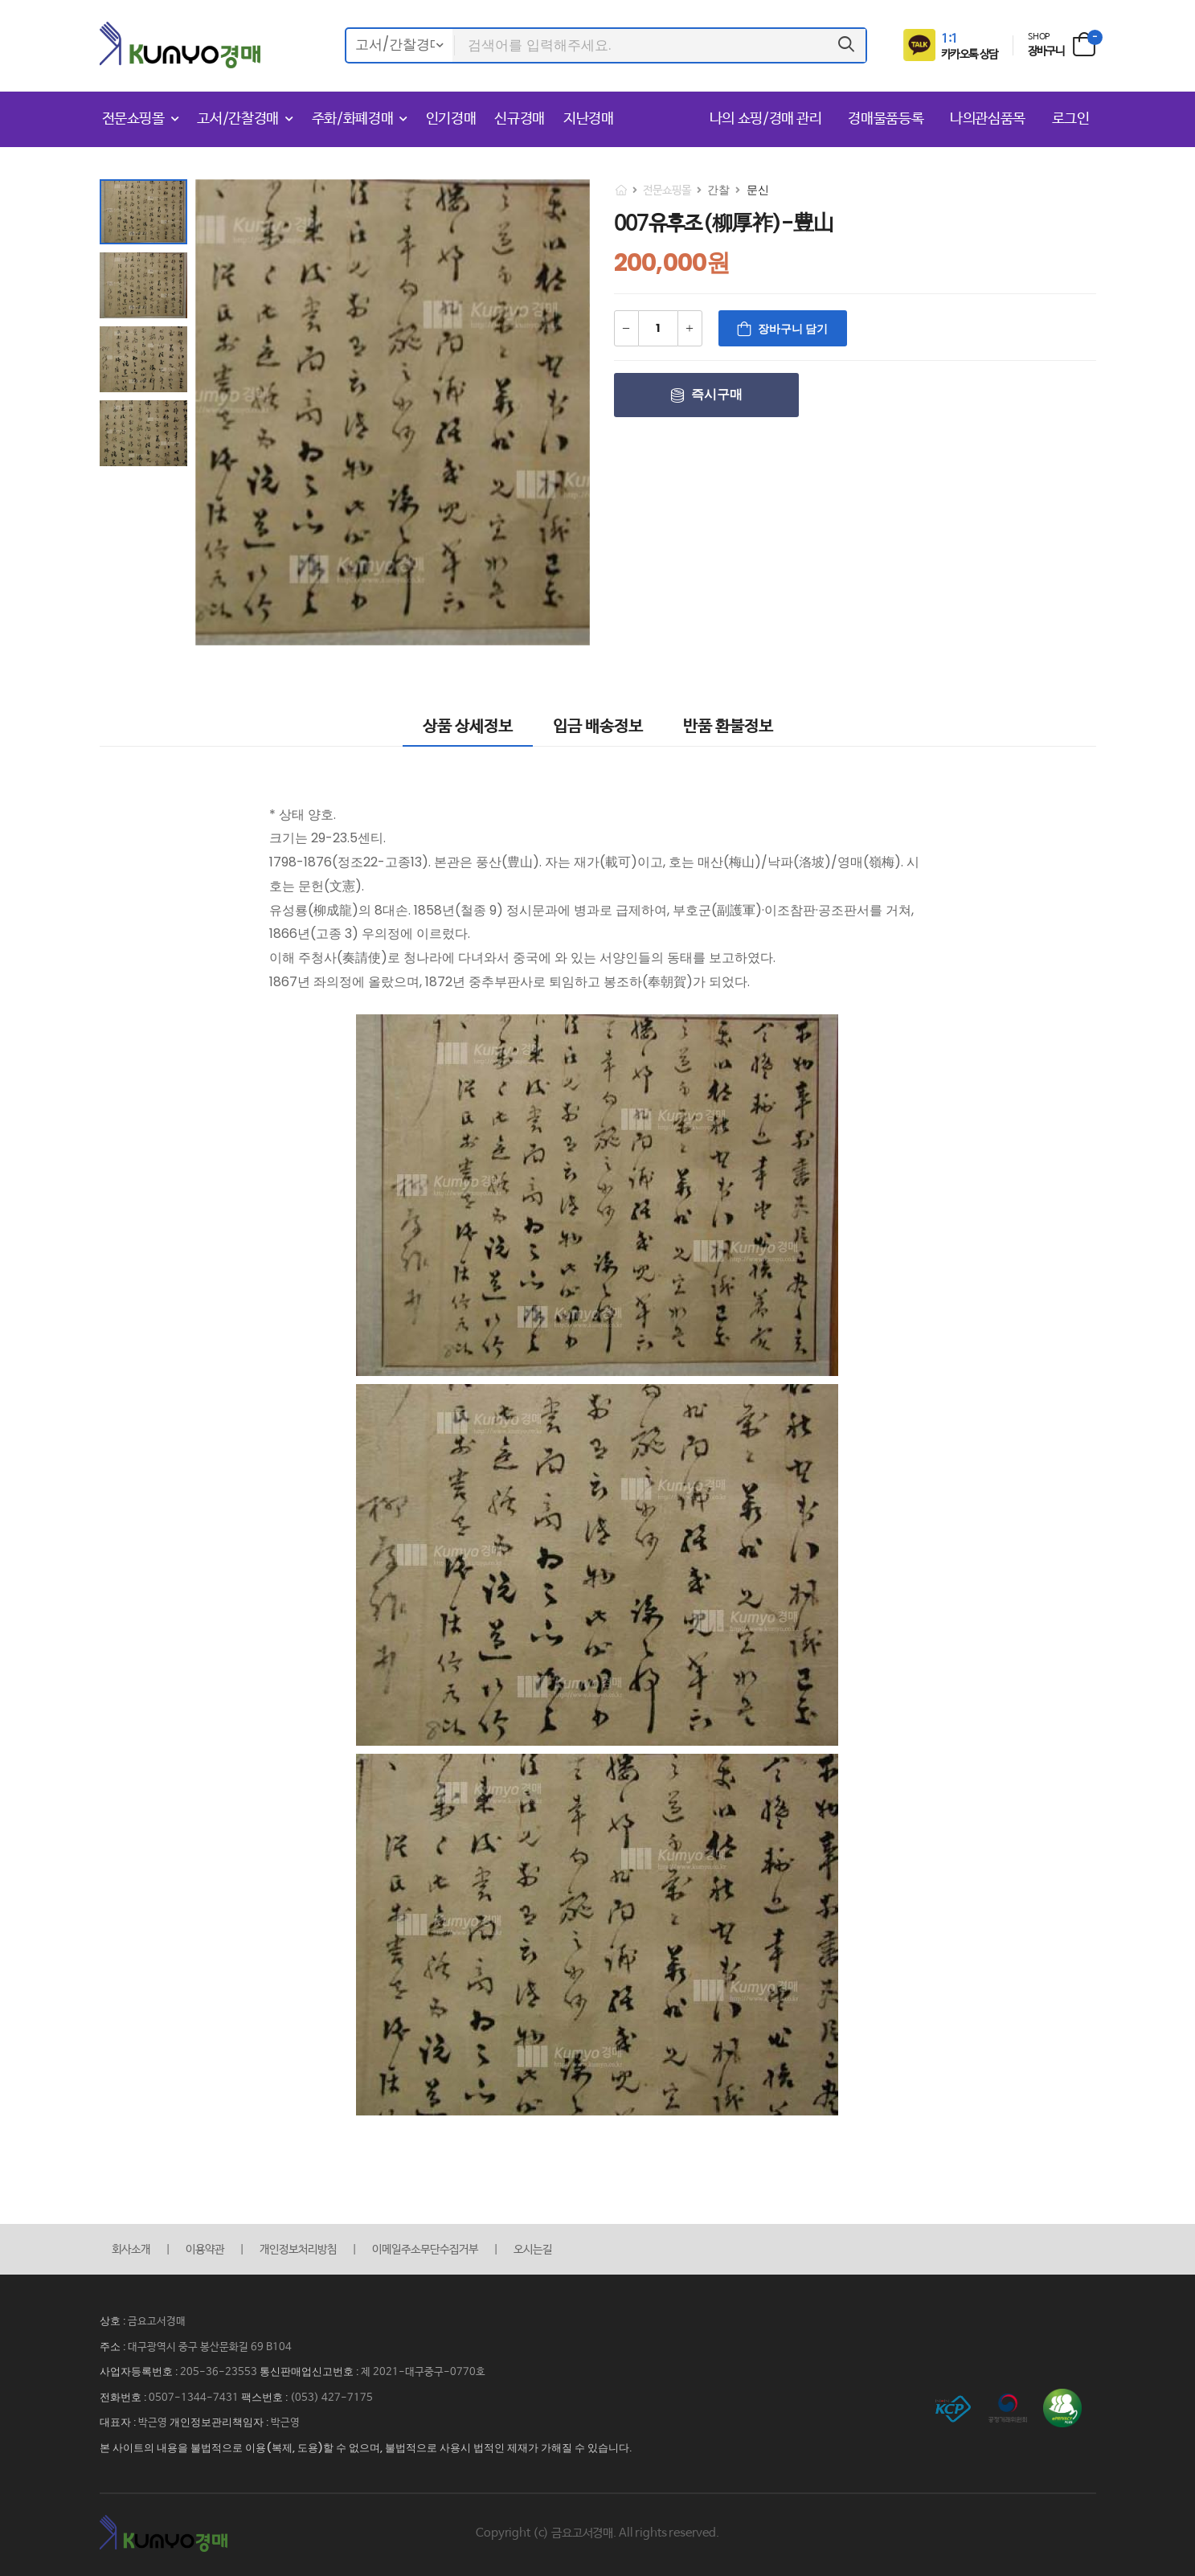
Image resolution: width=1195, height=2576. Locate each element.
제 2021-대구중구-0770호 (423, 2372)
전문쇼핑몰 (133, 119)
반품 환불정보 (728, 727)
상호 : (114, 2320)
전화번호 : (124, 2397)
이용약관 (205, 2249)
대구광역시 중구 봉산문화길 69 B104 (210, 2347)
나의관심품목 (989, 119)
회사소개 (131, 2249)
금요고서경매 (157, 2322)
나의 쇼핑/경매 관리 (768, 119)
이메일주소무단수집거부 (425, 2249)
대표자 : (119, 2422)
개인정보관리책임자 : (220, 2422)
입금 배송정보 (598, 727)
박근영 (152, 2423)
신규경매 (519, 119)
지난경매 (588, 119)
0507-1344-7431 (194, 2398)
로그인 (1071, 119)
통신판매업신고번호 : (310, 2371)
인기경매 (451, 119)
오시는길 (533, 2249)
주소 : (114, 2346)
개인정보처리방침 (298, 2249)
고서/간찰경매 (238, 119)
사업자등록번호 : (140, 2371)
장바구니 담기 (793, 328)
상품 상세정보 (468, 727)
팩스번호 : (265, 2397)
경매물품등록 (887, 119)
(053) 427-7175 (331, 2398)
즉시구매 (717, 394)
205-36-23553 (218, 2372)
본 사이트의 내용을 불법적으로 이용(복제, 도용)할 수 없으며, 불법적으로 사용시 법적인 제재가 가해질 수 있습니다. (366, 2447)
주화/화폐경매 (353, 119)
